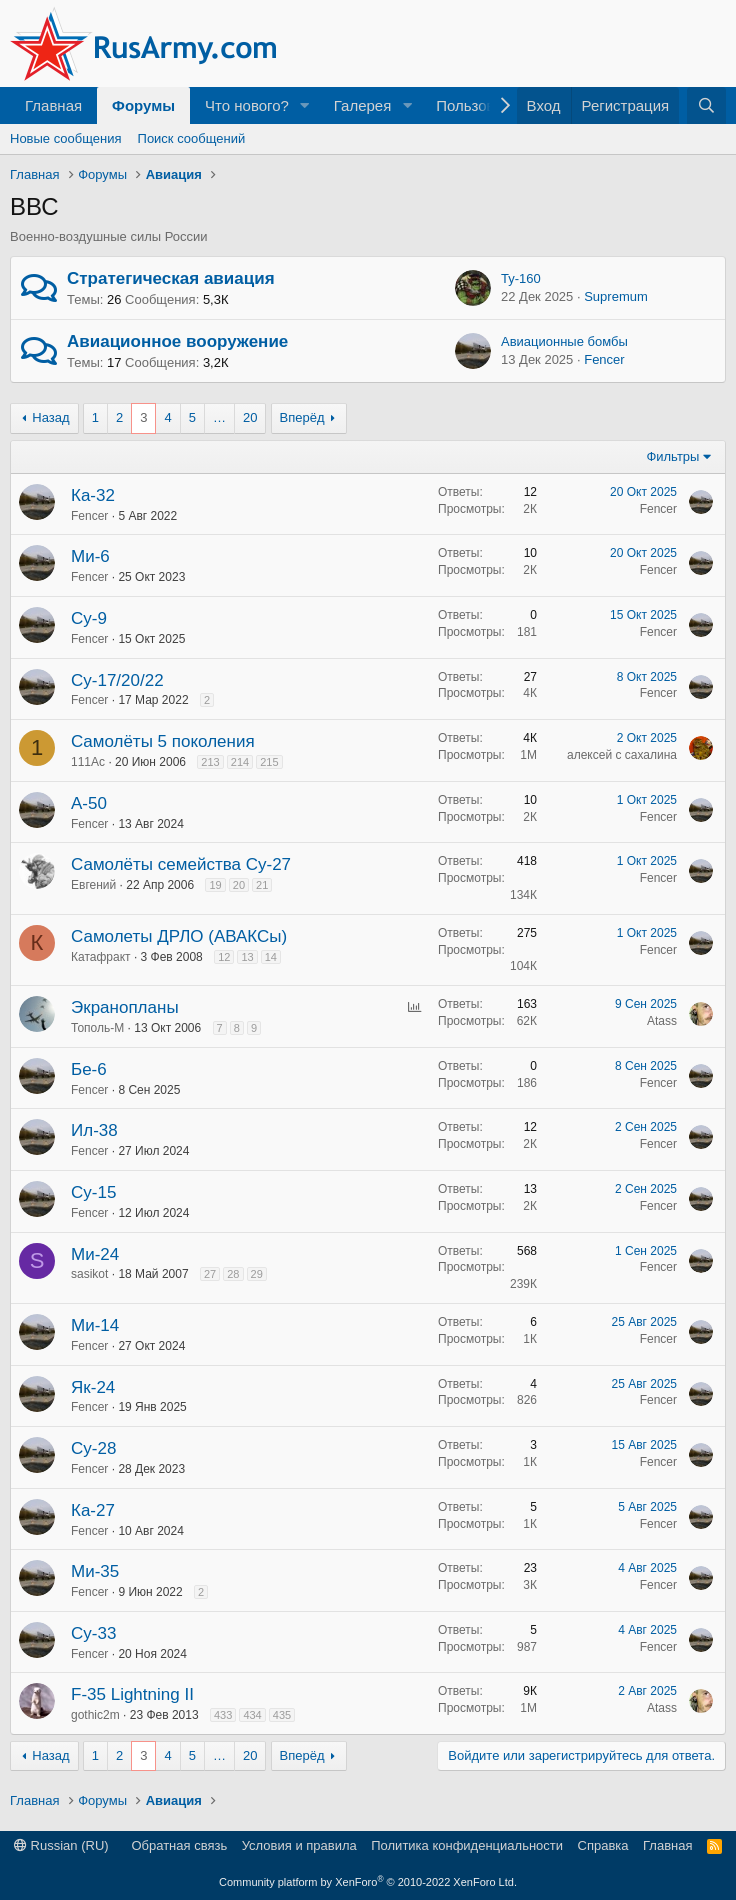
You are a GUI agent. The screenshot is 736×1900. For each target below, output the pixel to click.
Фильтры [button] (672, 456)
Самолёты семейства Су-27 (181, 864)
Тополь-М (97, 1028)
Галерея (363, 105)
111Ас (88, 762)
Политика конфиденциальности (467, 1845)
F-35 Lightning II (132, 1694)
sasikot (89, 1274)
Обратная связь (179, 1845)
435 (282, 1715)
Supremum (616, 296)
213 (210, 762)
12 (224, 957)
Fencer (604, 359)
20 (250, 417)
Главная (53, 105)
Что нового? (247, 105)
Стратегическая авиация (171, 278)
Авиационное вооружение (177, 341)
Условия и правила (299, 1845)
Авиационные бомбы (564, 341)
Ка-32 (93, 495)
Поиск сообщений (192, 138)
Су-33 (93, 1633)
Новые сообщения (66, 138)
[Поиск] (706, 105)
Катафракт (101, 957)
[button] (305, 105)
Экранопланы (125, 1007)
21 (262, 885)
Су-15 (93, 1192)
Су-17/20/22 (117, 680)
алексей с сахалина (622, 755)
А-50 (89, 803)
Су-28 (93, 1448)
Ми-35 (95, 1571)
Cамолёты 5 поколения (163, 741)
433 (223, 1715)
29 (257, 1274)
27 (210, 1274)
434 (252, 1715)
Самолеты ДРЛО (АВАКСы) (179, 936)
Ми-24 (95, 1254)
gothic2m (95, 1715)
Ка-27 (93, 1510)
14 (271, 957)
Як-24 (93, 1387)
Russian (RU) (61, 1845)
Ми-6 (90, 556)
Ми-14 (95, 1325)
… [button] (219, 417)
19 (215, 885)
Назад (50, 417)
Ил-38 (94, 1130)
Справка (603, 1845)
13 (247, 957)
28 (233, 1274)
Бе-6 (89, 1069)
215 (269, 762)
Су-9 (89, 618)
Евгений (93, 885)
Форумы (143, 105)
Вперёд (302, 417)
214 (240, 762)
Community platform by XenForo (368, 1882)
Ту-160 (521, 278)
